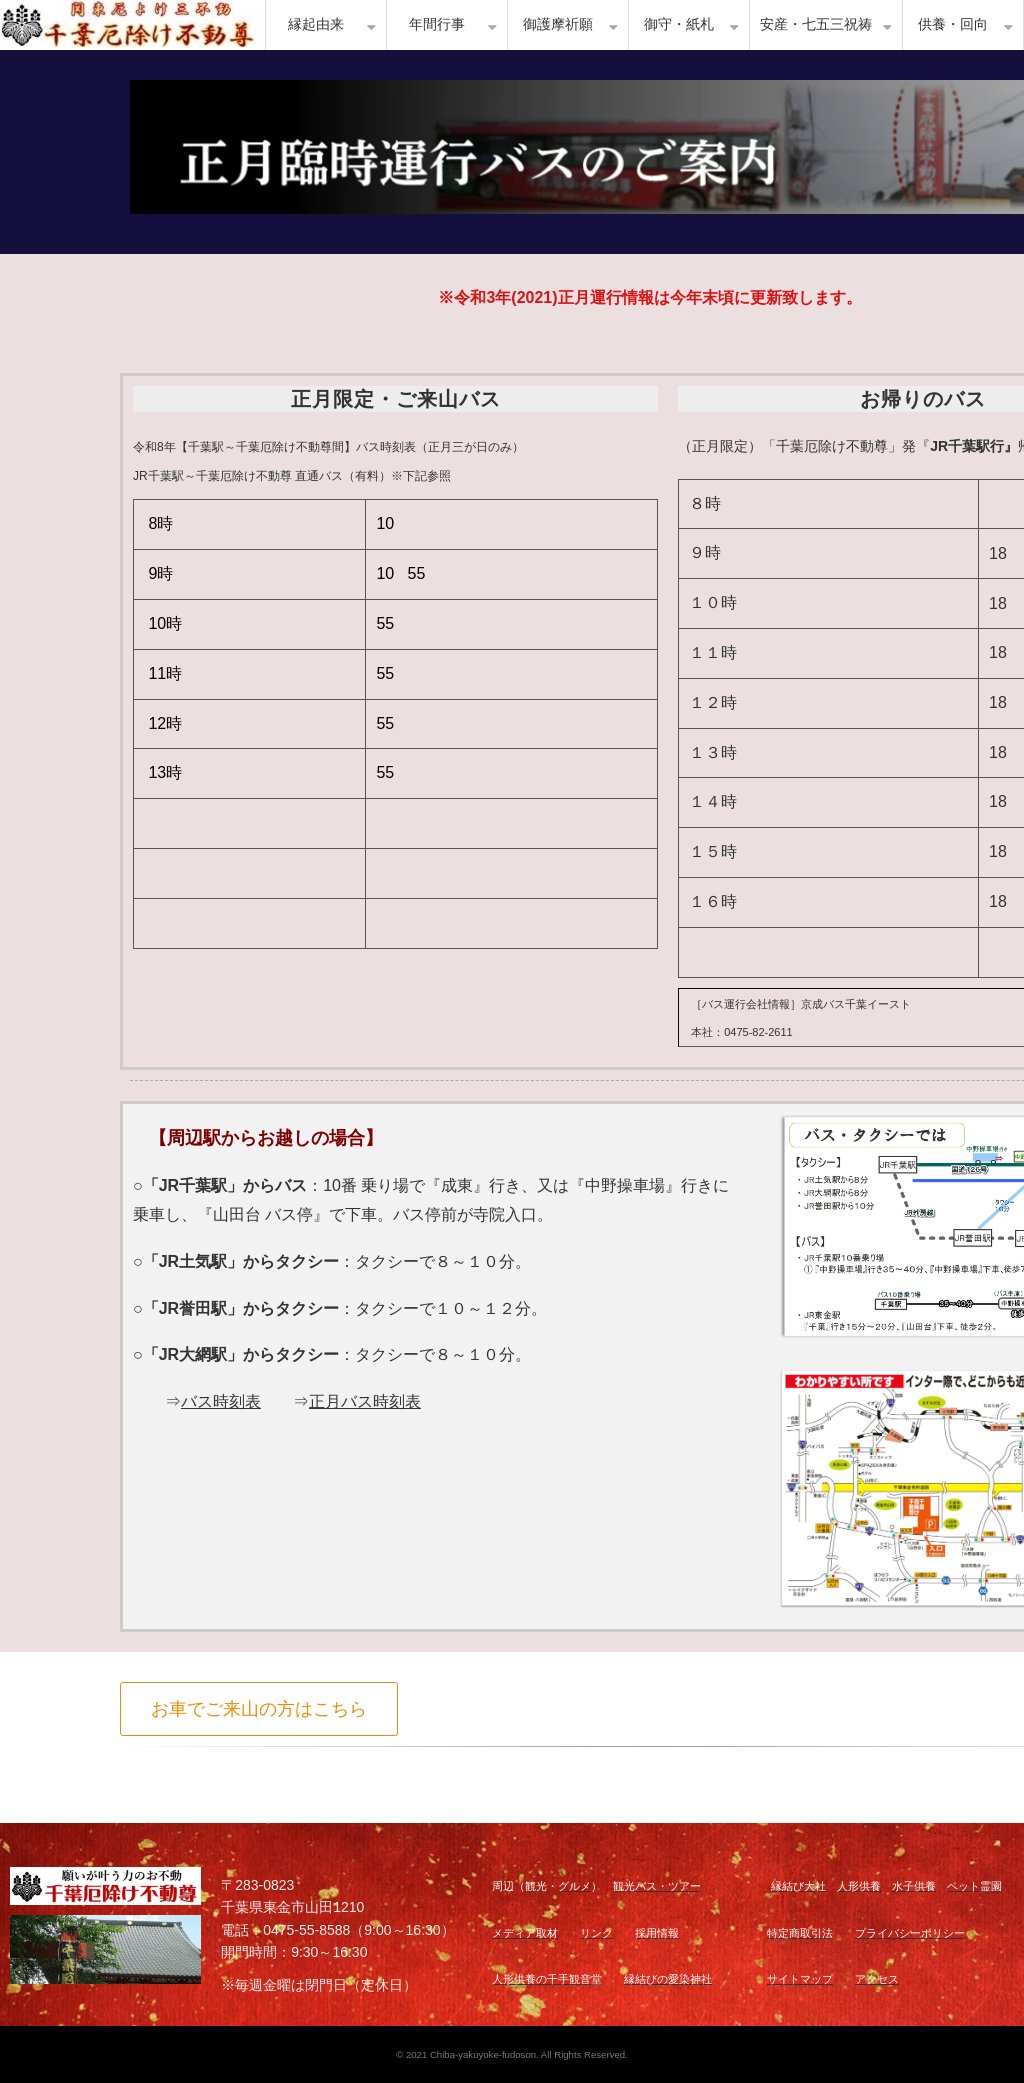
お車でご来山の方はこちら (259, 1709)
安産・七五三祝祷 (816, 24)
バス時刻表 (221, 1401)
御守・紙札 (679, 24)
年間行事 (437, 24)
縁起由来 (316, 24)
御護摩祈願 (558, 24)
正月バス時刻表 (365, 1401)
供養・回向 (953, 24)
